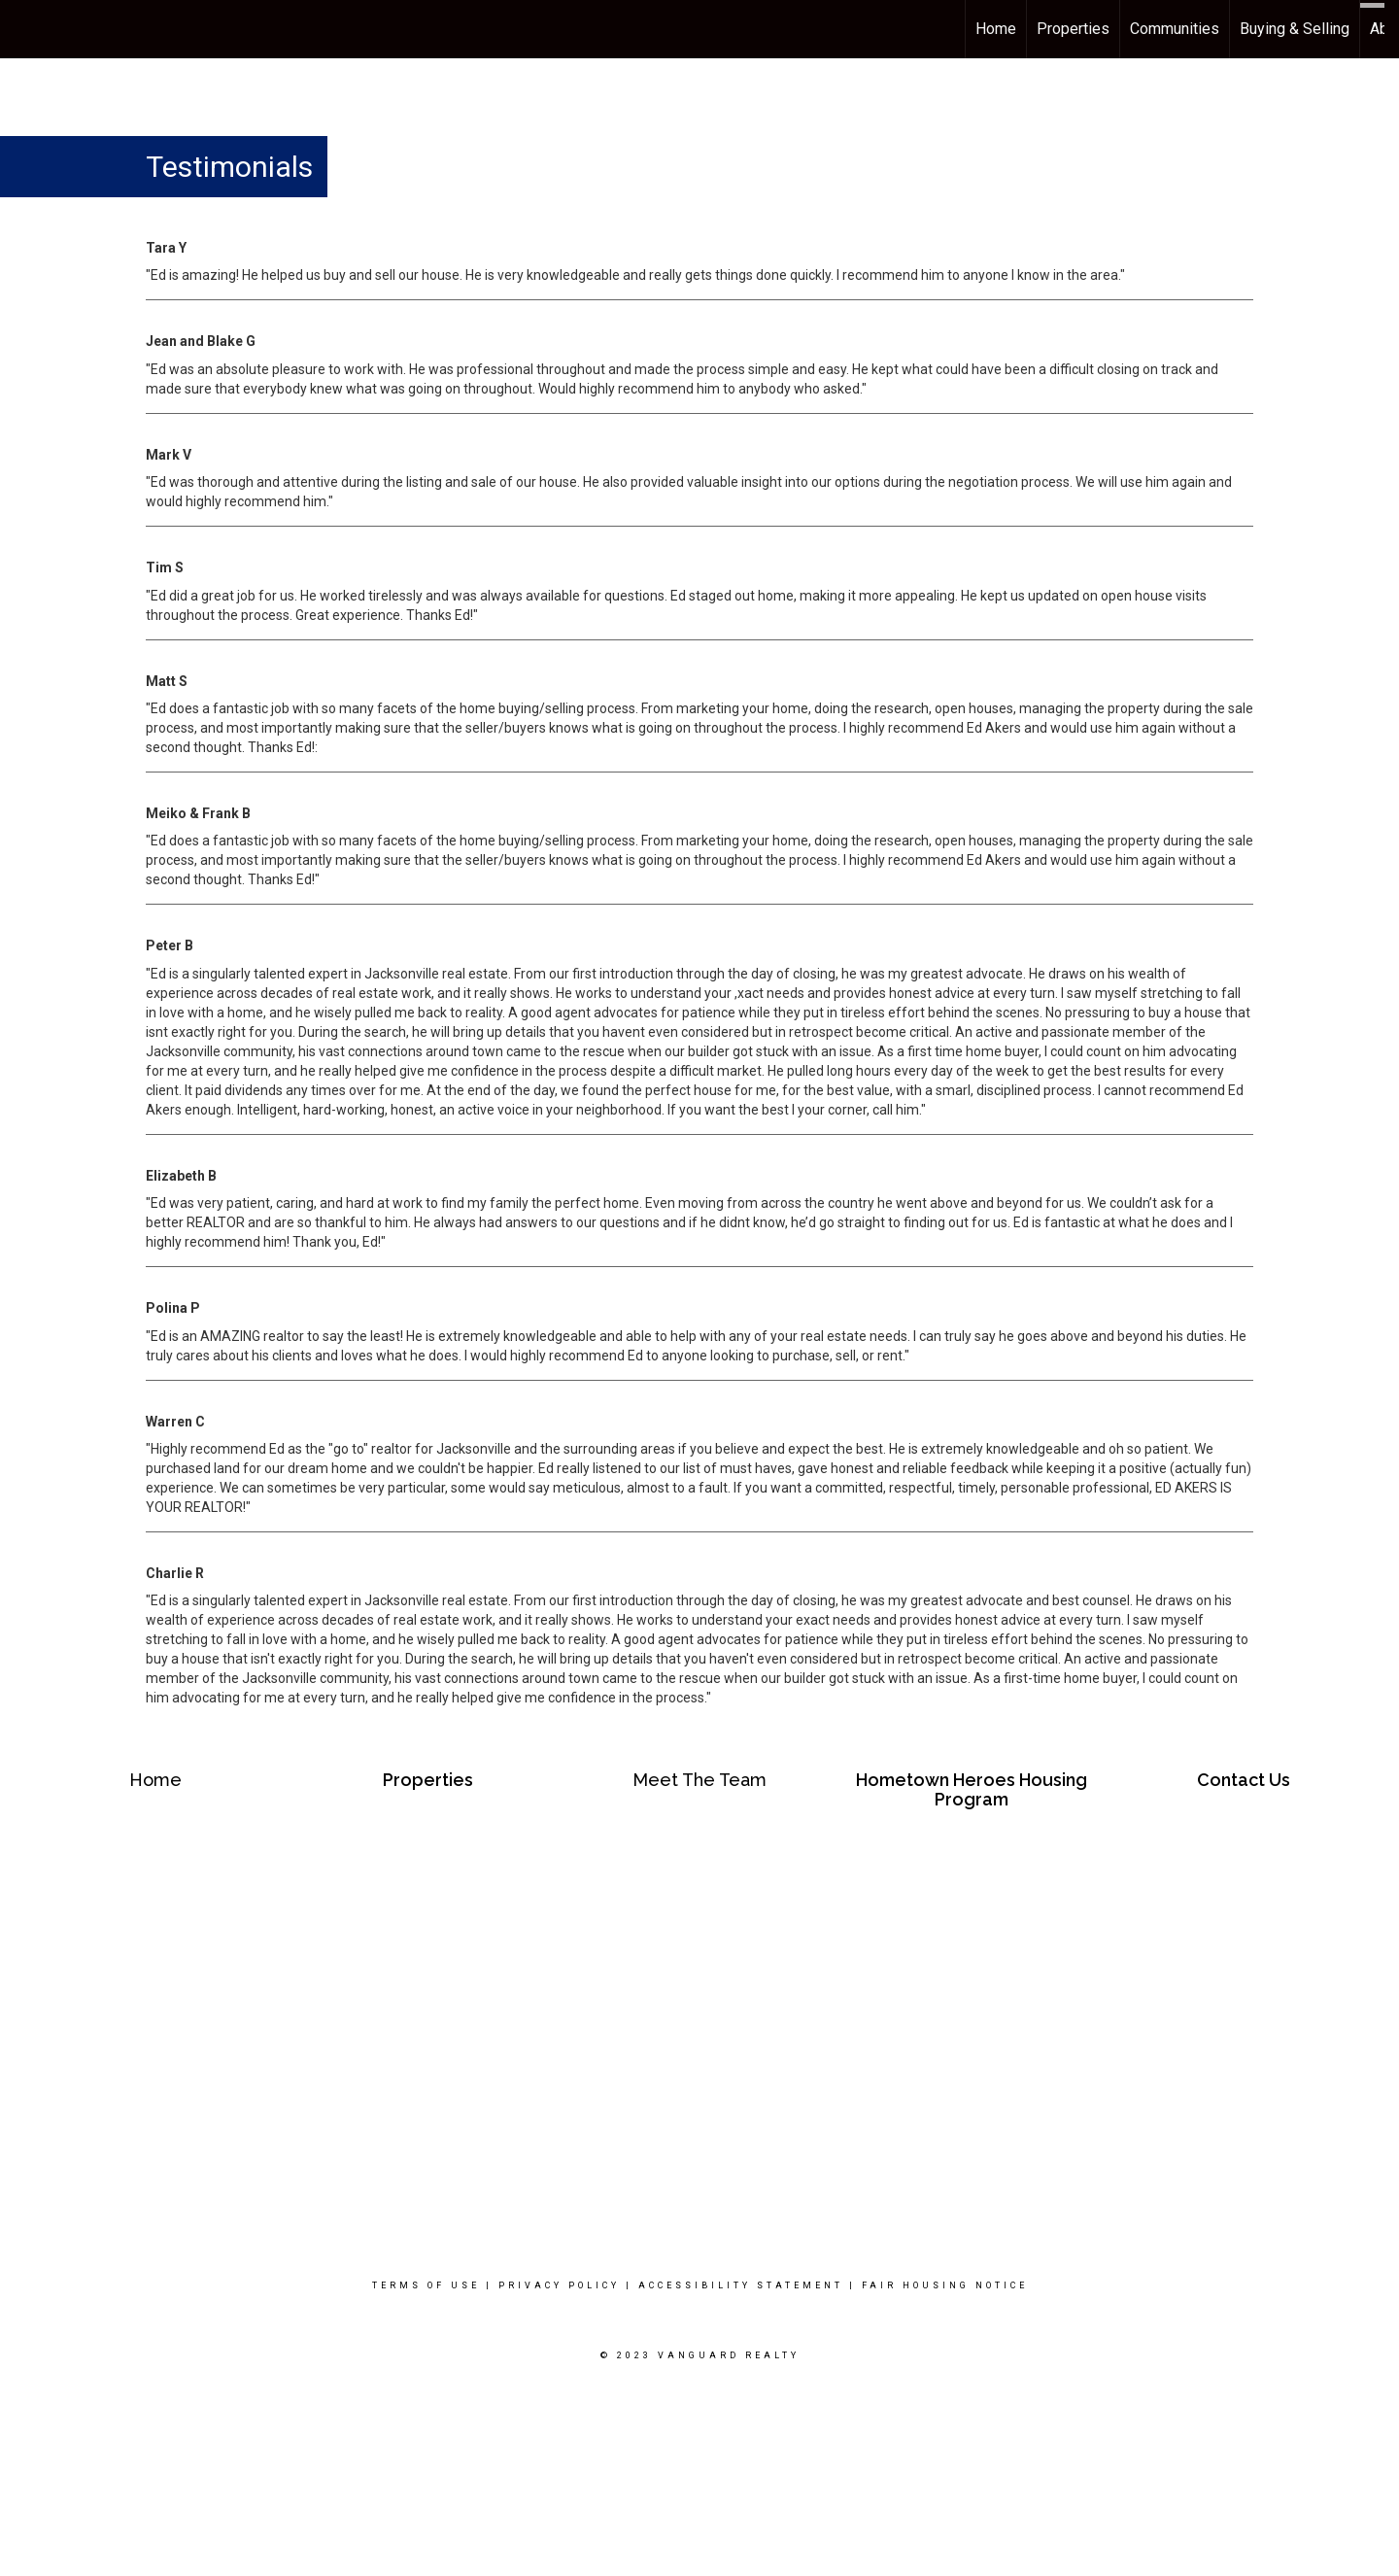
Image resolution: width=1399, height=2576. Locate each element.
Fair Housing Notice (945, 2285)
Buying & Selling (1294, 28)
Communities (1174, 28)
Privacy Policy (559, 2285)
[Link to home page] (25, 29)
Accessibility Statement (740, 2285)
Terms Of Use (426, 2285)
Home (995, 28)
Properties (1073, 28)
